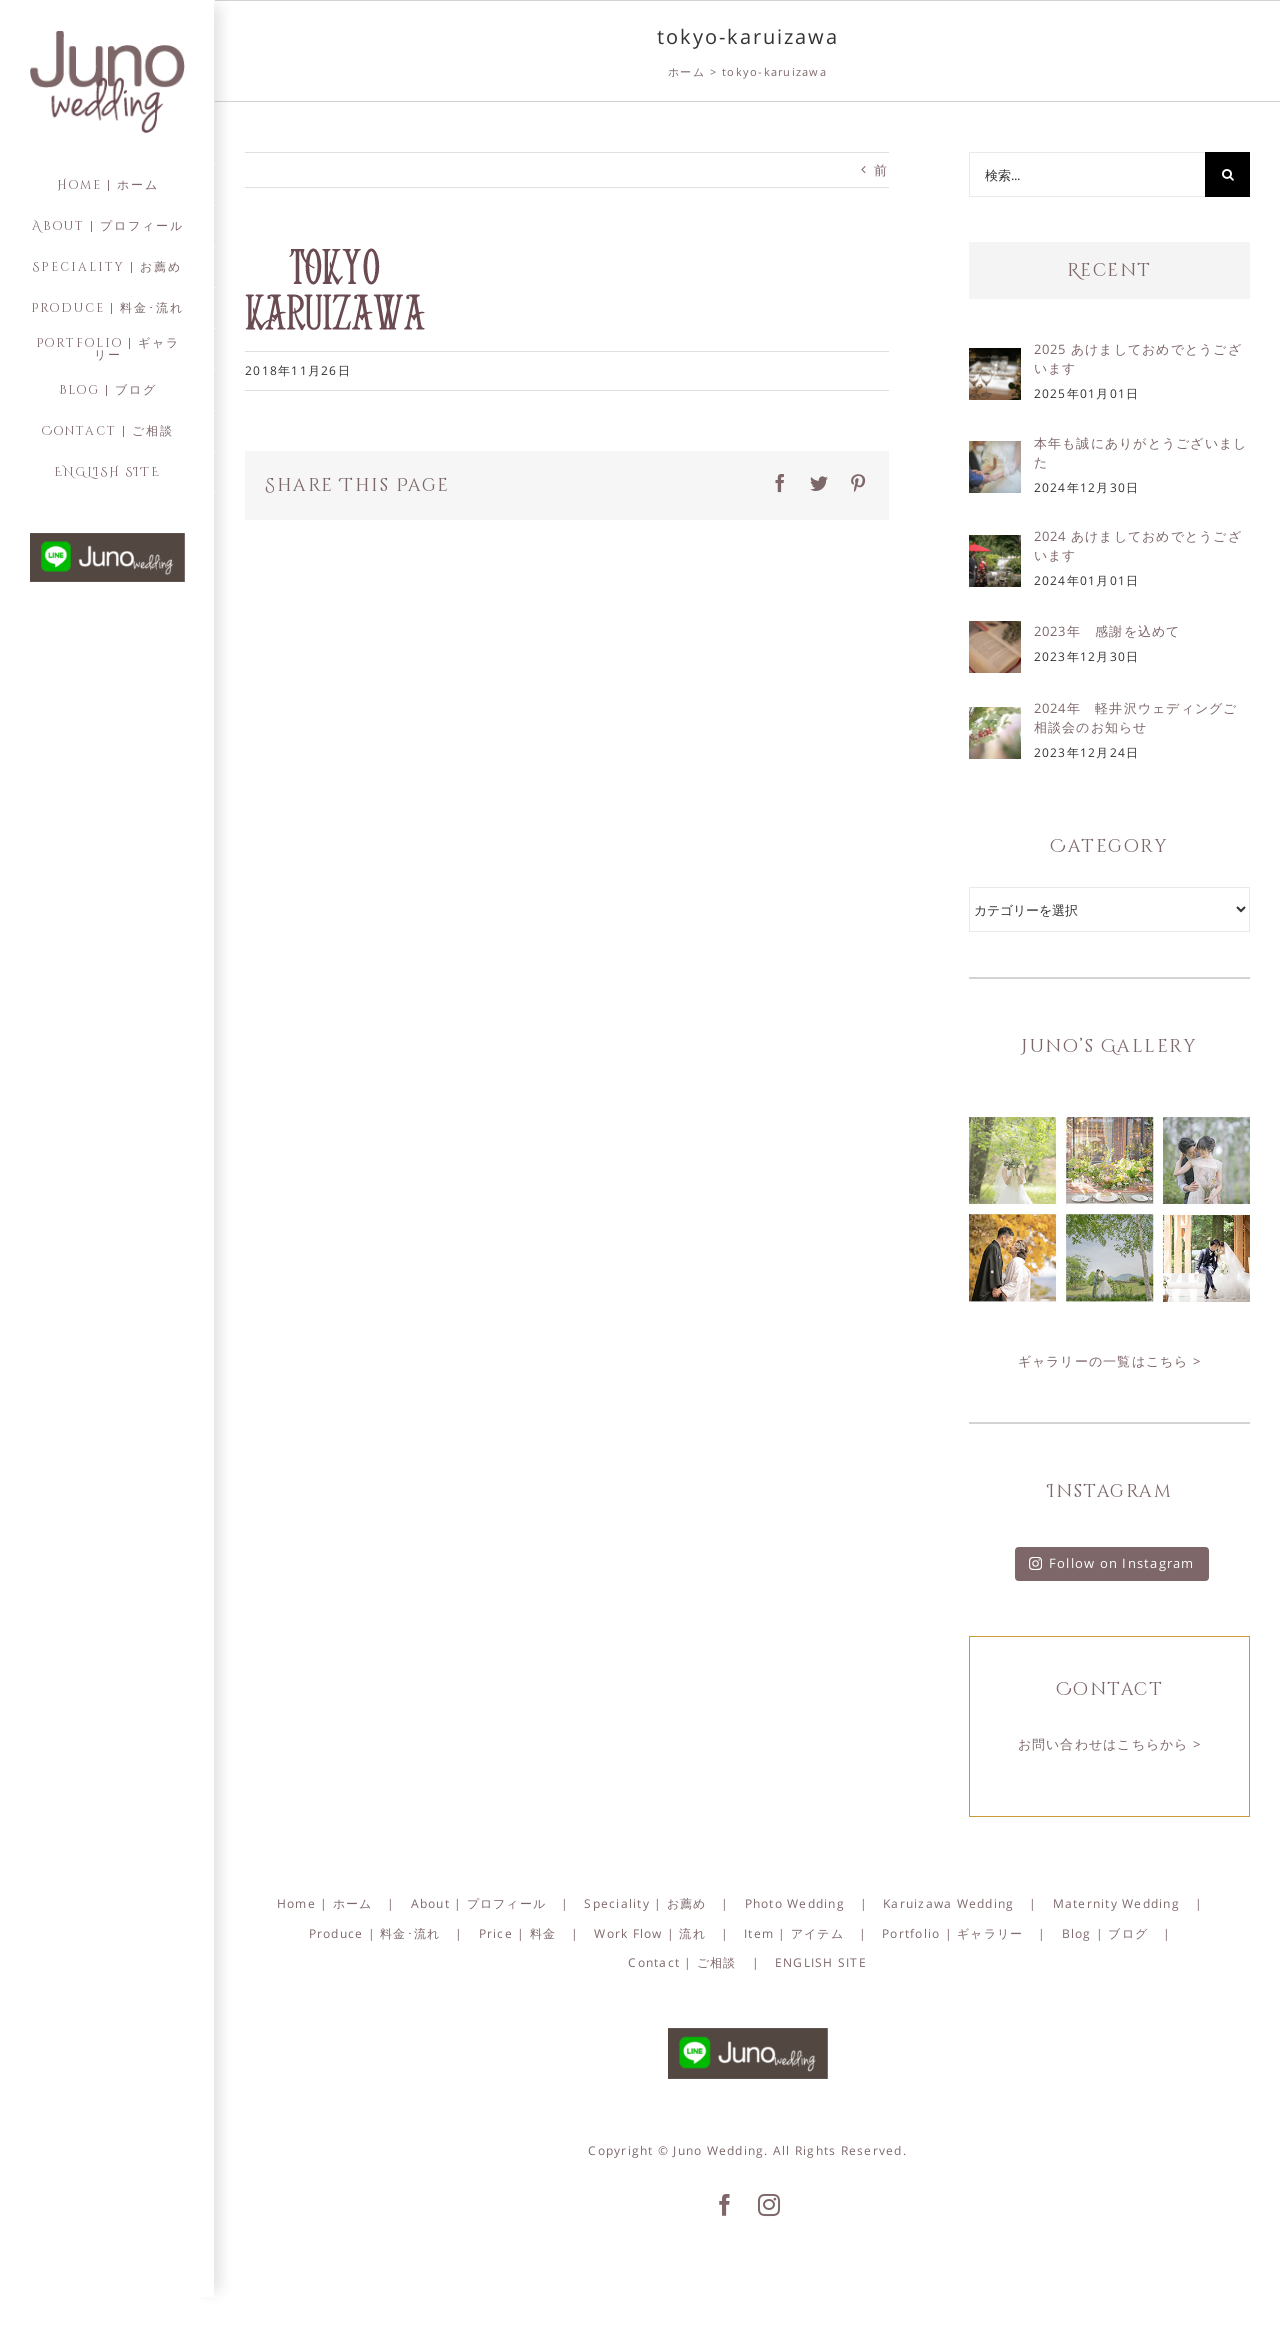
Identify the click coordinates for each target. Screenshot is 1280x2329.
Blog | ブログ (1105, 1933)
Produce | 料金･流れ (375, 1933)
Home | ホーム (325, 1903)
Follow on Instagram (1112, 1563)
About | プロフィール (479, 1903)
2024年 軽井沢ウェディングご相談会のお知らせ (1136, 717)
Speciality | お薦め (645, 1903)
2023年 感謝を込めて (1107, 631)
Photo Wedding (795, 1903)
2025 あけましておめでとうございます (1138, 358)
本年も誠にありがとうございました (1141, 452)
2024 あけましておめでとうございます (1138, 545)
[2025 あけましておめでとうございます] (995, 362)
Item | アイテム (794, 1933)
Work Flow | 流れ (650, 1933)
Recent (1109, 270)
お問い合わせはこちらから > (1110, 1744)
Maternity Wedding (1116, 1903)
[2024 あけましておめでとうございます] (995, 549)
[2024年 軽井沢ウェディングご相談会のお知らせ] (995, 721)
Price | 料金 (518, 1933)
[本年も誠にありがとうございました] (995, 455)
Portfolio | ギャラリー (952, 1933)
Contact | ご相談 (682, 1962)
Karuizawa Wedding (948, 1903)
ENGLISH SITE (821, 1962)
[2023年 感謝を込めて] (995, 635)
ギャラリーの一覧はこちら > (1110, 1361)
